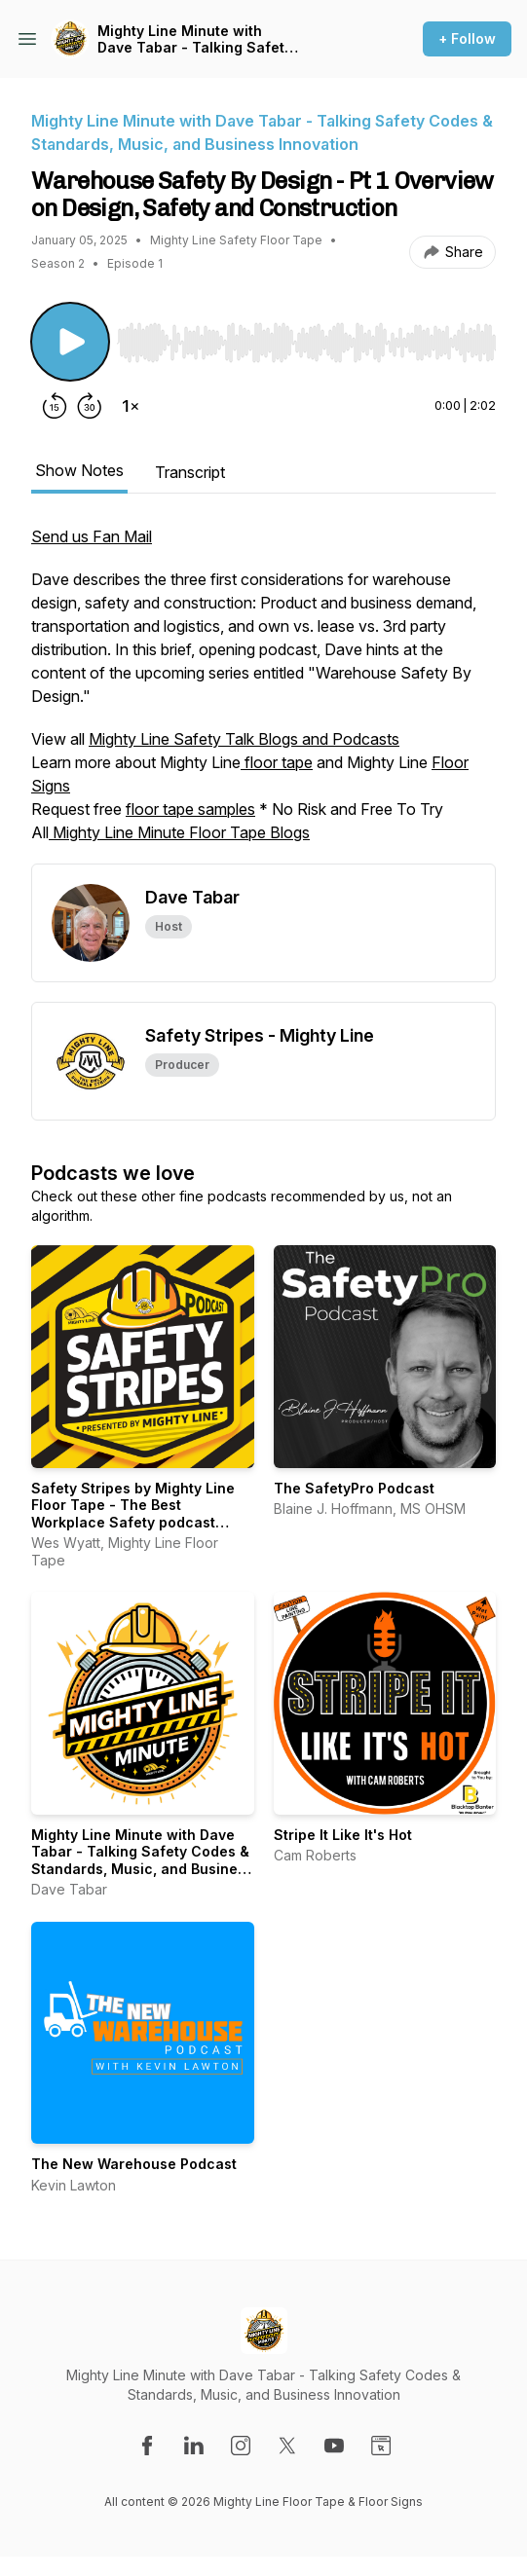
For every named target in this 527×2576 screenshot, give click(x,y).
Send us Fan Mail (91, 536)
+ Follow (467, 38)
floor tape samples (190, 809)
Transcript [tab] (190, 472)
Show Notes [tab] (79, 470)
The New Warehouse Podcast (134, 2163)
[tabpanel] (263, 694)
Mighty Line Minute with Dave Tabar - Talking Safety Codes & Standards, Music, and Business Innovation (194, 39)
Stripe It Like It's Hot (343, 1834)
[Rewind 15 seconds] (54, 406)
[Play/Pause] (70, 342)
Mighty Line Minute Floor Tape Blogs (179, 832)
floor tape (277, 762)
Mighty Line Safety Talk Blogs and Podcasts (244, 739)
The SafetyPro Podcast (354, 1488)
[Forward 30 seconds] (89, 406)
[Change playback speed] (130, 406)
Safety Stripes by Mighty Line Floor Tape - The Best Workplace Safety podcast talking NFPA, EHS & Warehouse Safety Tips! (139, 1522)
